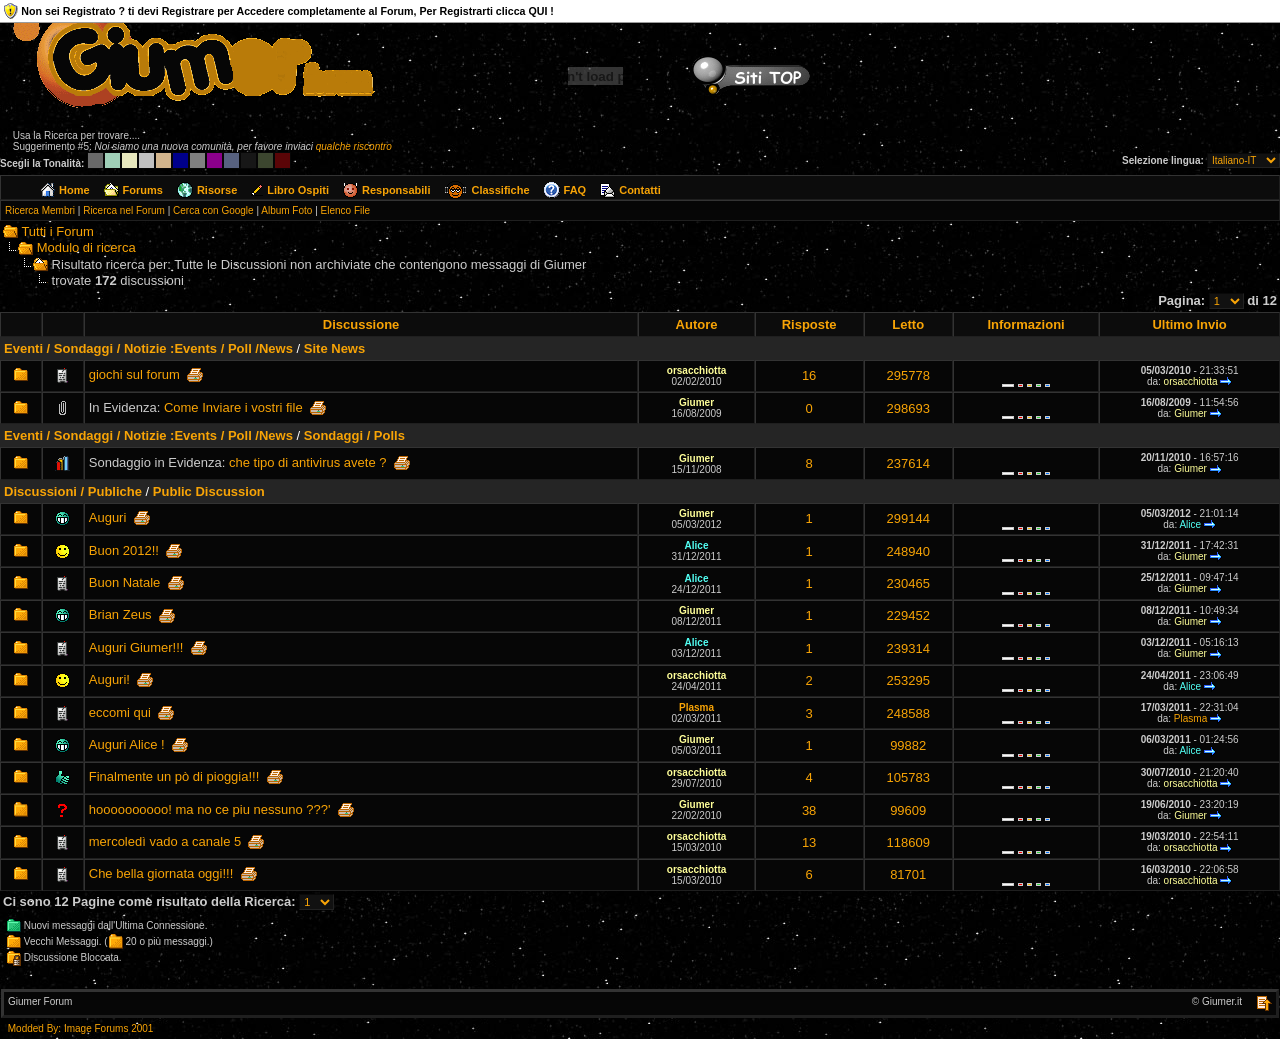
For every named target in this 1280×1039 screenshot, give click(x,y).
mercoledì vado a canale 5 (165, 841)
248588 (908, 713)
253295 (908, 680)
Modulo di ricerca (86, 247)
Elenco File (345, 210)
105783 (908, 777)
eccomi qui (120, 712)
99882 (908, 745)
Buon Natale (125, 582)
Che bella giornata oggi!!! (161, 873)
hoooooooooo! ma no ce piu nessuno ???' (210, 809)
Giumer (696, 402)
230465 (908, 583)
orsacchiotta (696, 370)
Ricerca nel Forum (124, 210)
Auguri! (109, 679)
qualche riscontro (354, 146)
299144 (908, 518)
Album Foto (286, 210)
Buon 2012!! (124, 550)
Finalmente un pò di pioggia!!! (174, 776)
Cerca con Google (213, 210)
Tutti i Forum (57, 231)
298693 (908, 408)
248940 (908, 551)
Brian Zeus (120, 614)
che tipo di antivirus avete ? (308, 462)
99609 (908, 810)
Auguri (108, 517)
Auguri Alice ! (127, 744)
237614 (908, 463)
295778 (908, 375)
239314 (908, 648)
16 (809, 375)
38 (809, 810)
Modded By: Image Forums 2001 (81, 1028)
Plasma (696, 707)
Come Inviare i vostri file (233, 407)
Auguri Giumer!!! (136, 647)
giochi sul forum (134, 374)
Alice (1190, 524)
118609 (908, 842)
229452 (908, 615)
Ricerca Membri (40, 210)
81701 (908, 874)
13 (809, 842)
